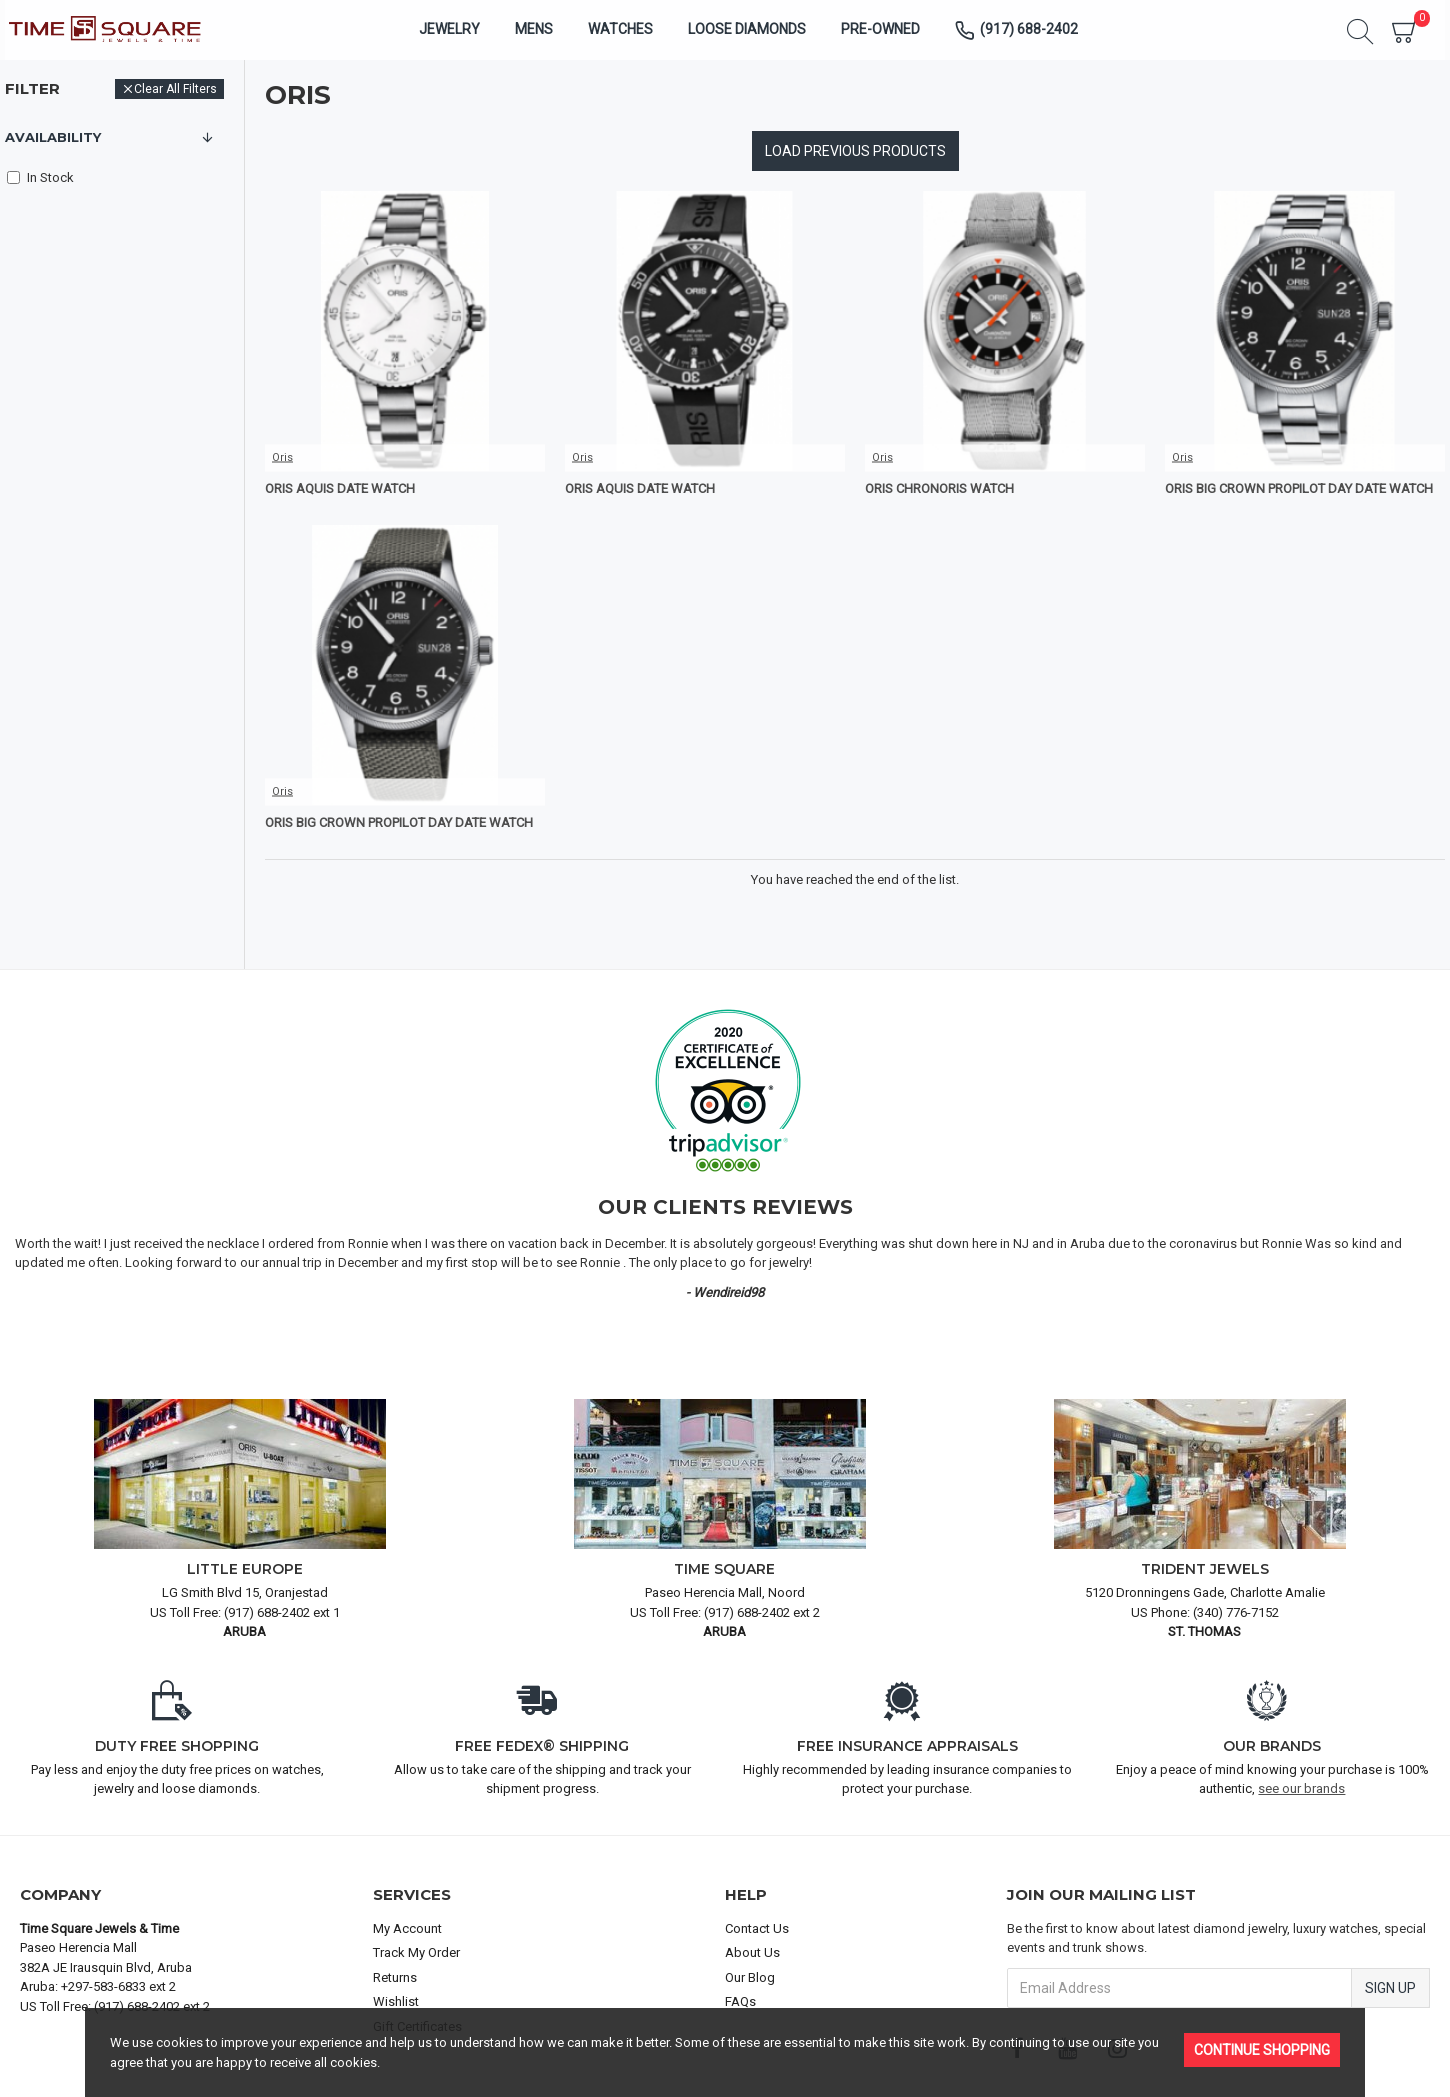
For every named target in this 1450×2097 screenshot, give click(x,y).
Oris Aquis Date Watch (340, 488)
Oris (282, 457)
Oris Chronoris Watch (939, 488)
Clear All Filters (175, 89)
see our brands (1301, 1788)
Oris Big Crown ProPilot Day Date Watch (1299, 488)
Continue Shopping (1262, 2050)
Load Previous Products (855, 151)
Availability (53, 137)
